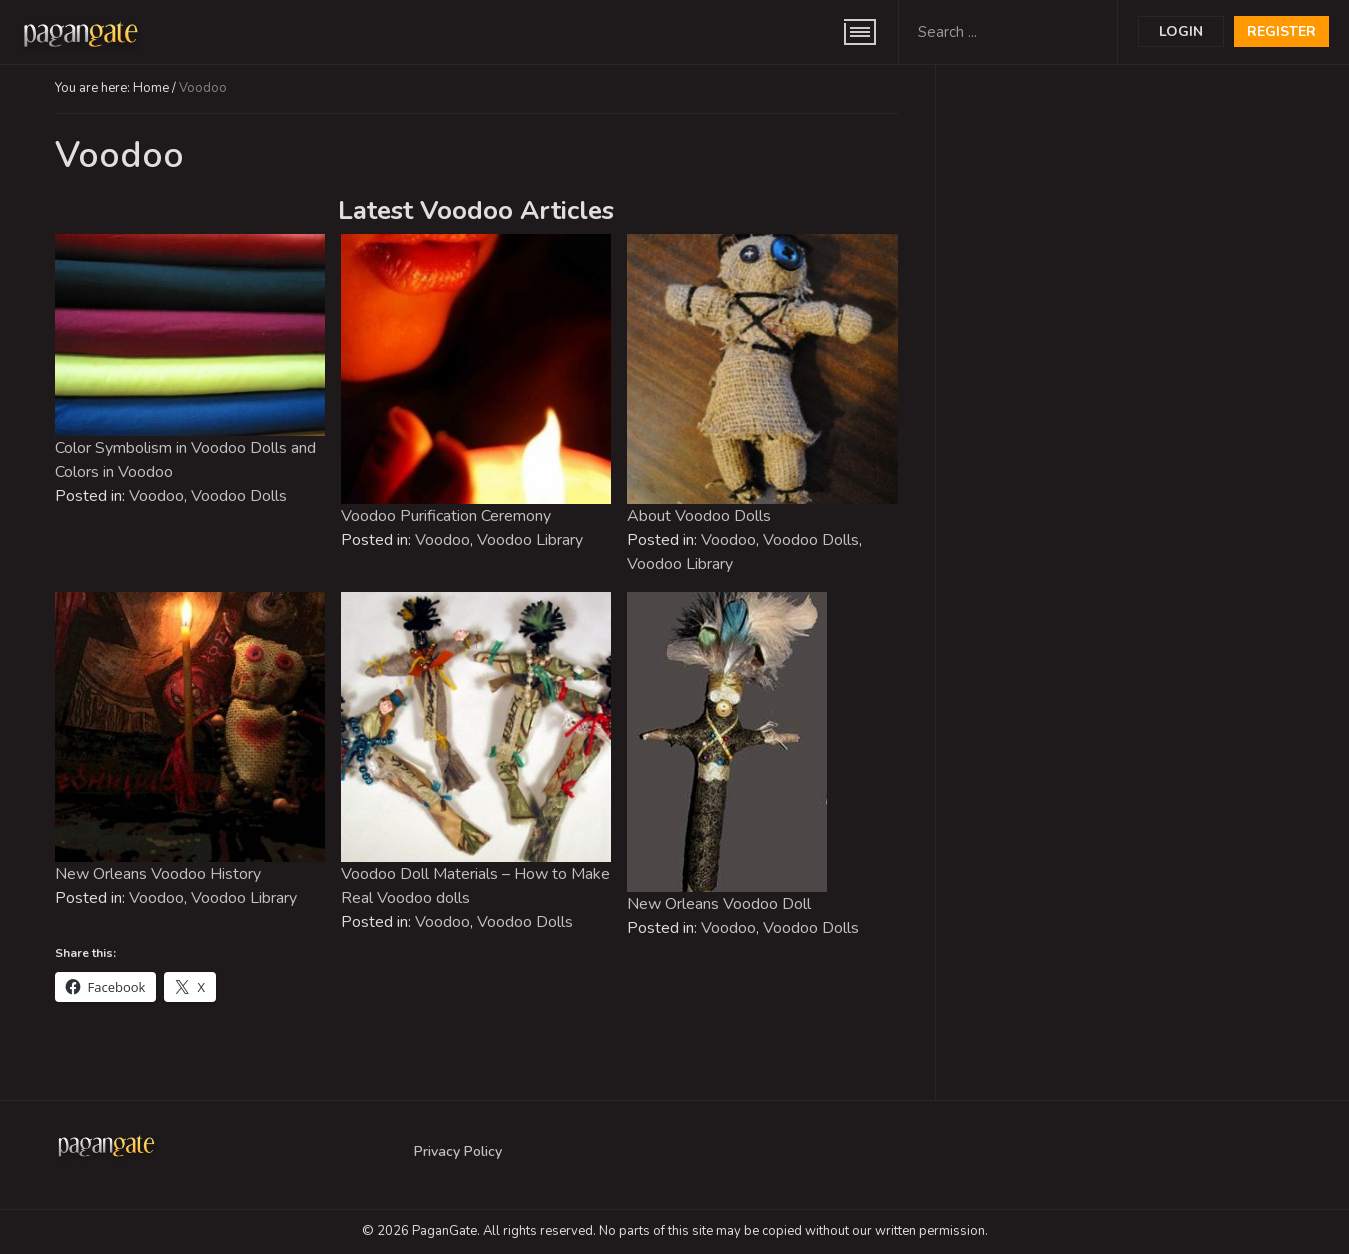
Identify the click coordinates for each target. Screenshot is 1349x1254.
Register (1281, 31)
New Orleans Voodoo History (158, 874)
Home (151, 88)
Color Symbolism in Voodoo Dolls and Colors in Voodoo (185, 460)
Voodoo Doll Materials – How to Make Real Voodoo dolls (475, 886)
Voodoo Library (530, 540)
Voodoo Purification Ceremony (446, 516)
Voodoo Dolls (239, 496)
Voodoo (156, 496)
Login (1181, 31)
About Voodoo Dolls (699, 516)
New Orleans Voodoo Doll (719, 904)
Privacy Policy (458, 1151)
